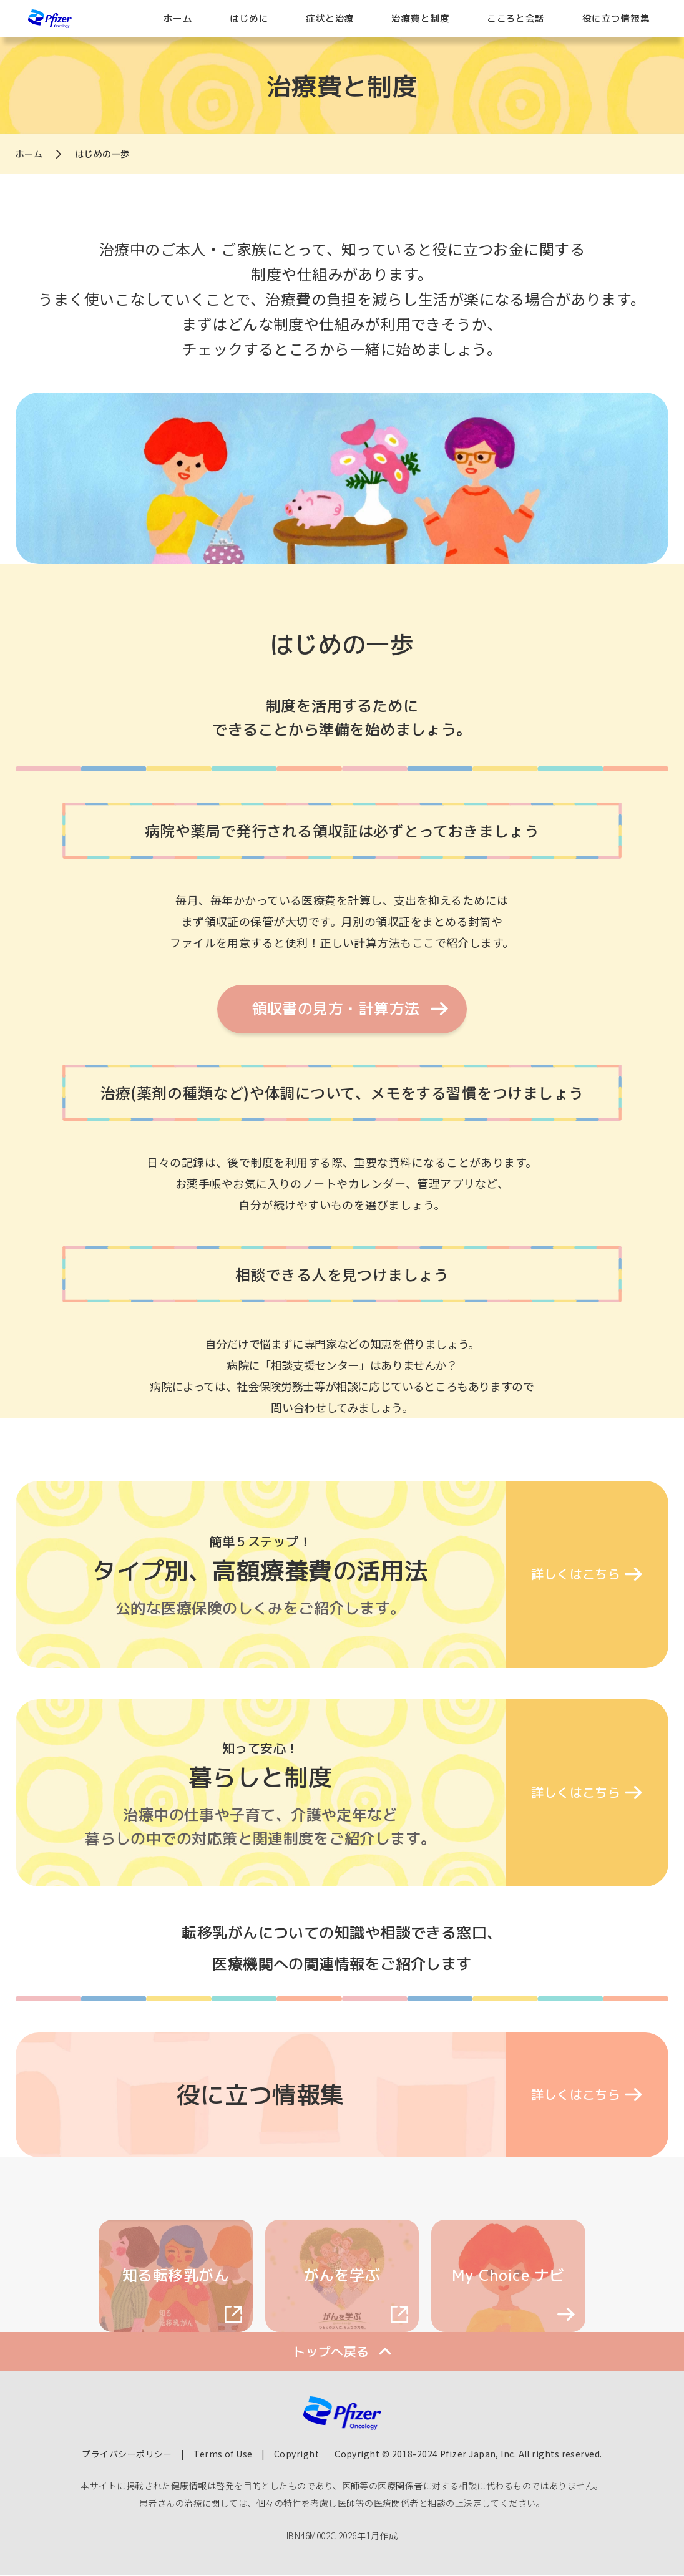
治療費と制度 (420, 18)
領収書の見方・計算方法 (336, 1008)
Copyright (296, 2453)
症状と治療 (330, 18)
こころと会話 (516, 18)
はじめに (249, 18)
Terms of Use (222, 2453)
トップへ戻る (331, 2351)
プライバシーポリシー (127, 2453)
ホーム (178, 18)
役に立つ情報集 (616, 18)
